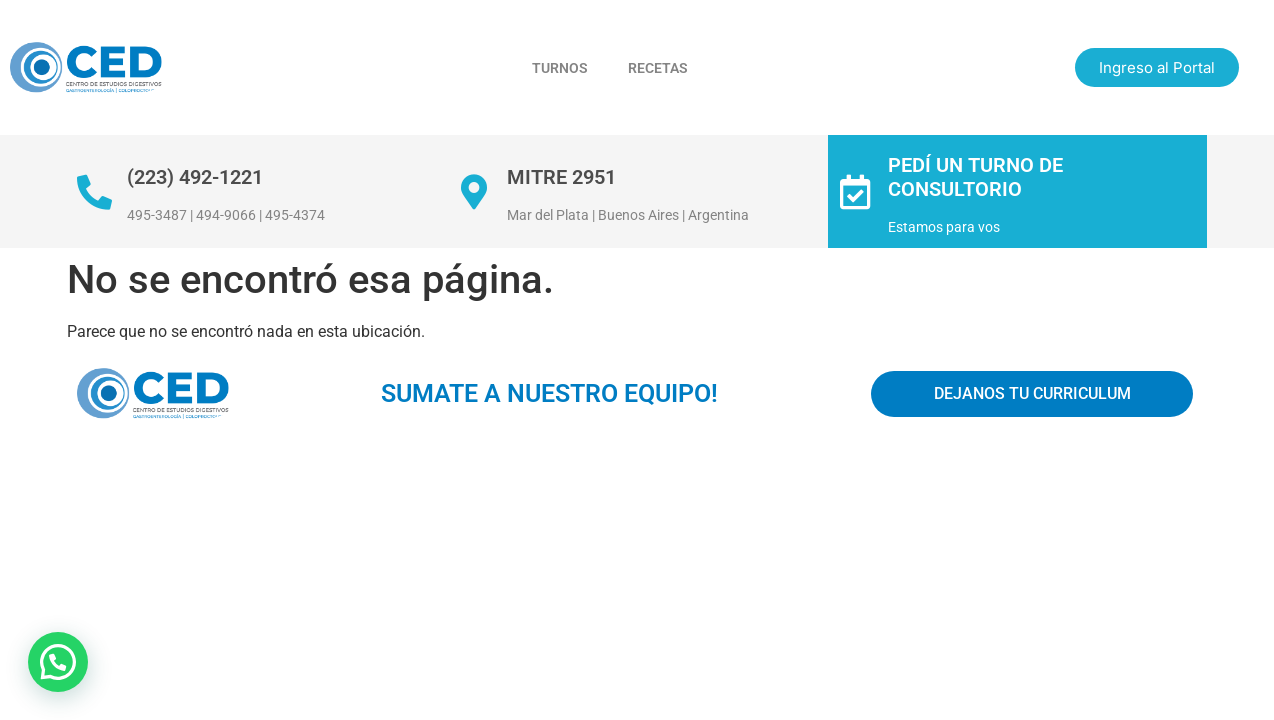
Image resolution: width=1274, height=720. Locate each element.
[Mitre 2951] (474, 191)
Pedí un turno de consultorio (975, 177)
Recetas (658, 68)
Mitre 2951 (561, 177)
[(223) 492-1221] (94, 191)
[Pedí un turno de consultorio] (855, 191)
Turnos (560, 68)
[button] (58, 662)
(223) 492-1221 (195, 177)
